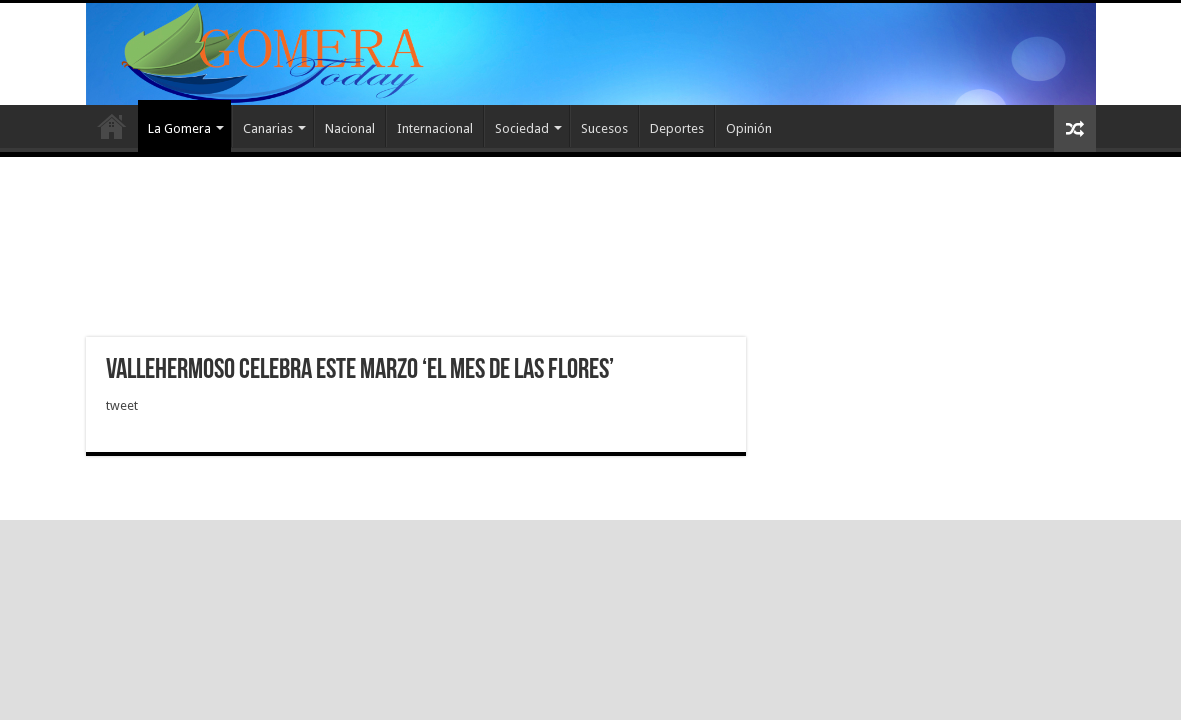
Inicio (112, 126)
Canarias (268, 128)
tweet (122, 405)
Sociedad (522, 128)
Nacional (350, 128)
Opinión (749, 128)
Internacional (435, 128)
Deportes (677, 128)
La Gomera (179, 128)
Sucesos (604, 128)
